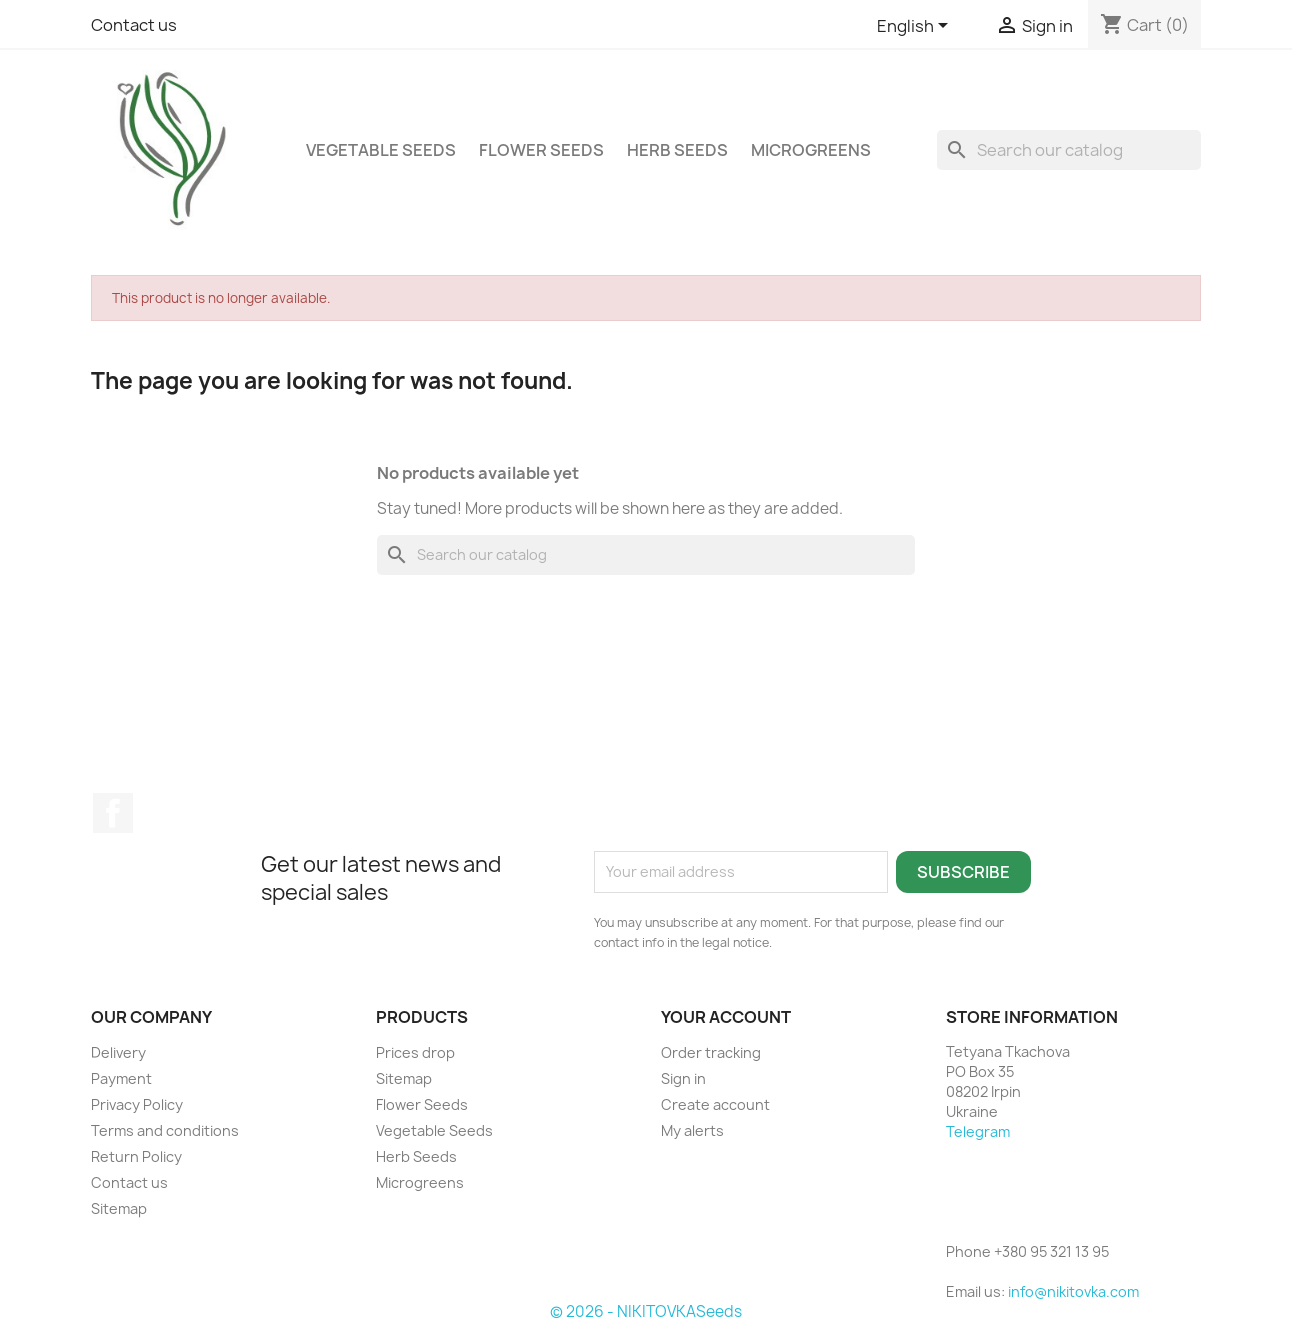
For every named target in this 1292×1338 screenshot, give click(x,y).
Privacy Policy (137, 1104)
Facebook (113, 813)
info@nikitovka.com (1073, 1291)
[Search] (1069, 150)
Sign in (683, 1078)
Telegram (978, 1131)
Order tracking (711, 1052)
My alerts (692, 1130)
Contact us (134, 25)
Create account (715, 1104)
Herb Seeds (677, 150)
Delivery (118, 1052)
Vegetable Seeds (381, 150)
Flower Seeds (541, 150)
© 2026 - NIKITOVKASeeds (646, 1311)
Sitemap (119, 1208)
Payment (121, 1078)
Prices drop (415, 1052)
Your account (726, 1017)
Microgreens (811, 150)
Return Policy (136, 1156)
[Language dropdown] (916, 27)
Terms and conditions (165, 1130)
